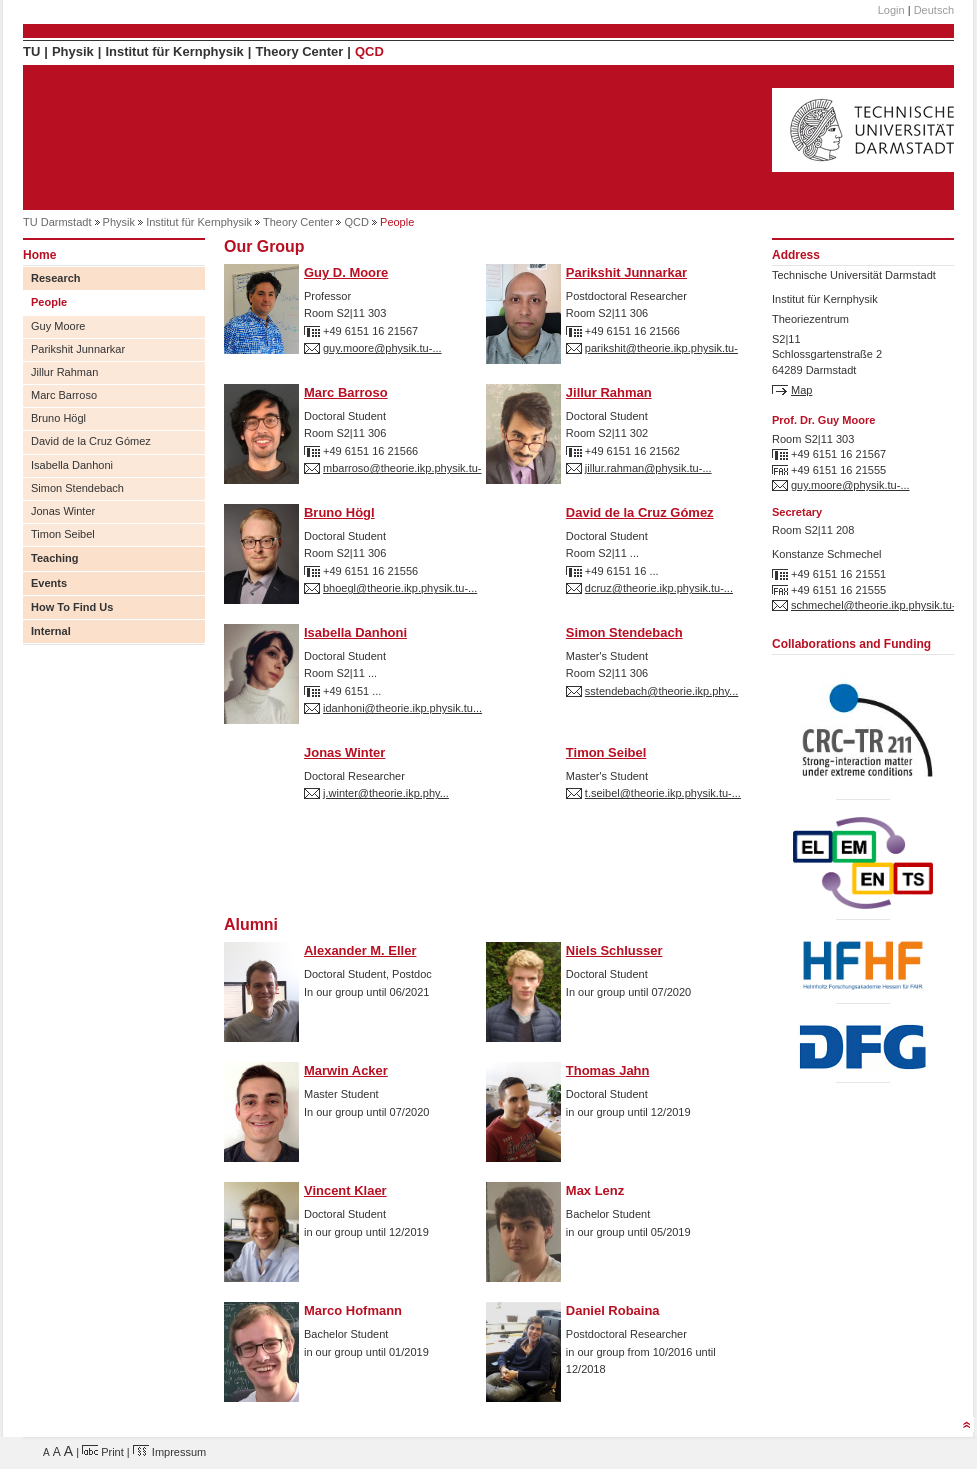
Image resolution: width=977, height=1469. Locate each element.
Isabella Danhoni (72, 465)
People (49, 302)
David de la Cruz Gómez (91, 441)
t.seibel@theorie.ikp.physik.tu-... (663, 793)
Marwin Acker (346, 1070)
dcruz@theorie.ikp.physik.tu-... (659, 588)
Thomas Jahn (608, 1070)
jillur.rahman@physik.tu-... (648, 468)
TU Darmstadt (57, 222)
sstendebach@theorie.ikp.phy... (661, 691)
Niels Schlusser (614, 950)
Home (39, 255)
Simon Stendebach (77, 488)
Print (103, 1452)
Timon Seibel (63, 534)
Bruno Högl (58, 418)
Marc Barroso (64, 395)
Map (801, 390)
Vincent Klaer (345, 1190)
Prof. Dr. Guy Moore (823, 420)
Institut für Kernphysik (174, 51)
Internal (51, 631)
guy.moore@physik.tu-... (382, 348)
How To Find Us (72, 607)
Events (49, 583)
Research (56, 278)
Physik (73, 51)
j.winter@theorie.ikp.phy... (386, 793)
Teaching (54, 558)
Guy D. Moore (346, 272)
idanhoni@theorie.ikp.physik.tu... (402, 708)
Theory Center (299, 51)
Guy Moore (58, 326)
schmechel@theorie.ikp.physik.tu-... (878, 605)
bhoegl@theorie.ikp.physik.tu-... (400, 588)
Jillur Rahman (64, 372)
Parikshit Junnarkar (78, 349)
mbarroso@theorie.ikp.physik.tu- (402, 468)
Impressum (169, 1452)
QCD (369, 51)
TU (31, 51)
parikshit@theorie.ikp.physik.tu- (661, 348)
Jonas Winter (63, 511)
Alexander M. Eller (360, 950)
